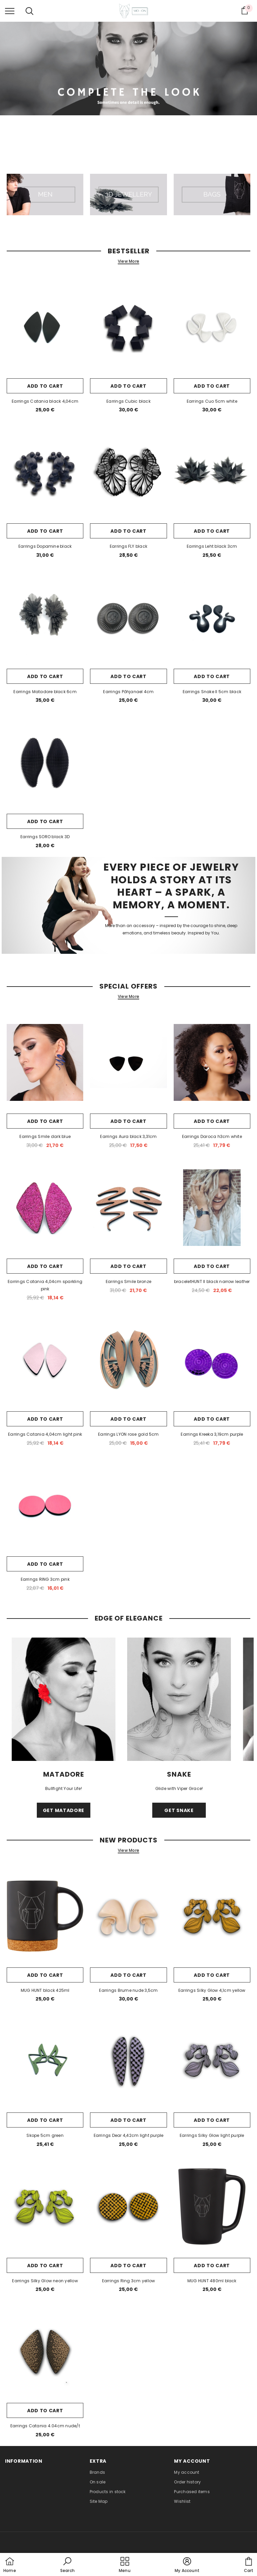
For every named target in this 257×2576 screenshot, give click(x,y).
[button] (67, 2565)
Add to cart (45, 386)
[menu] (9, 10)
